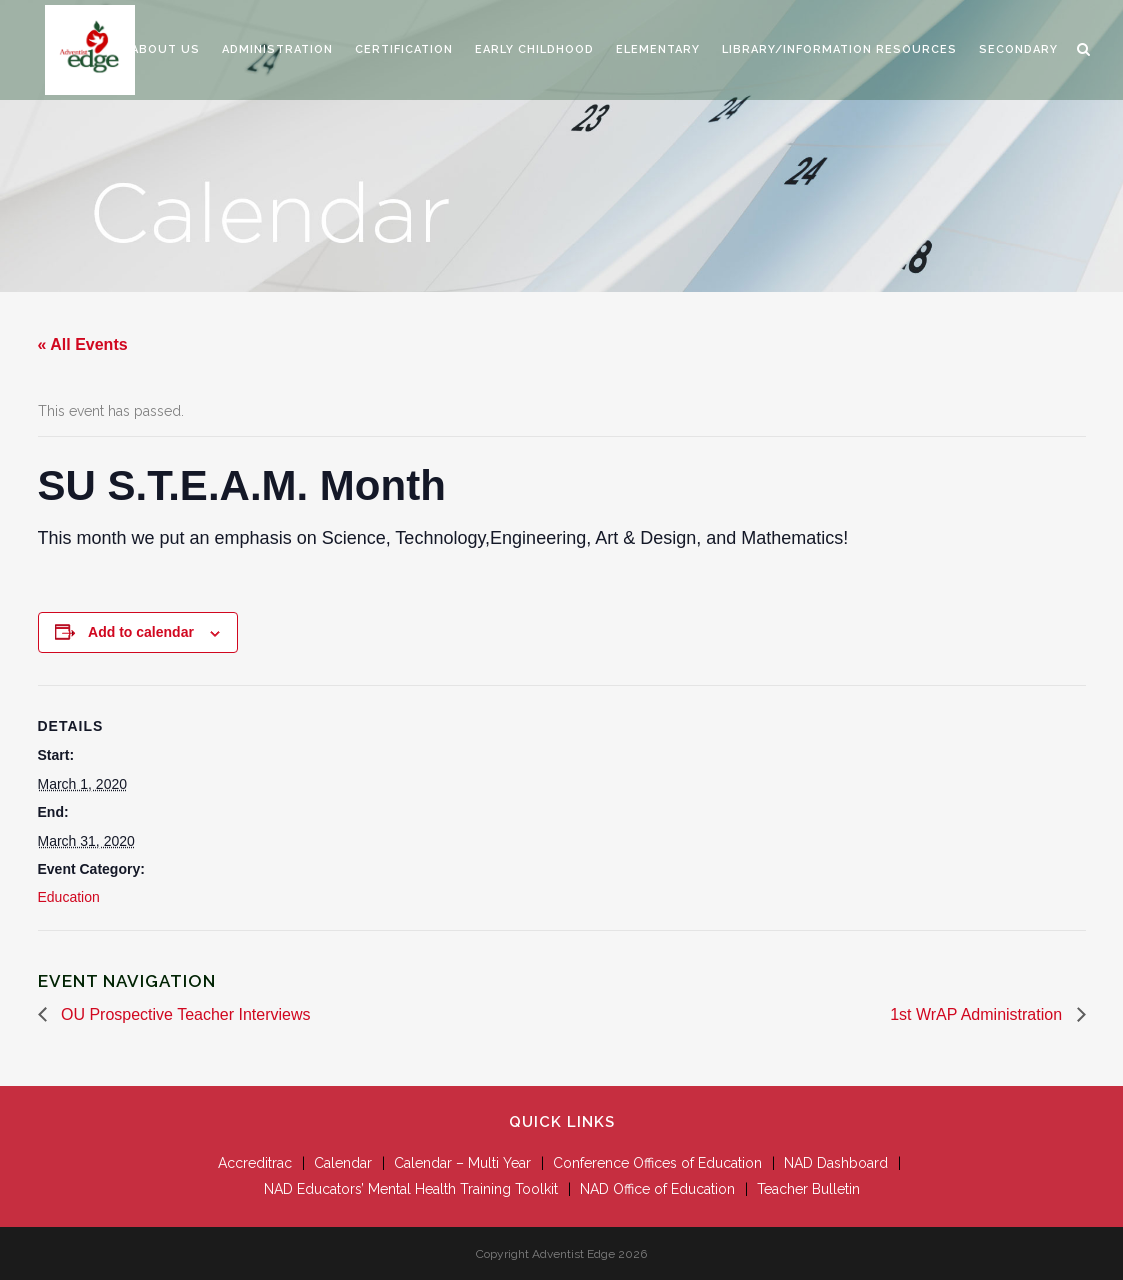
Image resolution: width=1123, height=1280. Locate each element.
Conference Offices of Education (657, 1163)
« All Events (83, 344)
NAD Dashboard (836, 1163)
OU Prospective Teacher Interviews (184, 1014)
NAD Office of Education (657, 1189)
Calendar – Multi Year (462, 1163)
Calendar (343, 1163)
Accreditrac (255, 1163)
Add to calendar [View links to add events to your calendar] (141, 632)
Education (69, 897)
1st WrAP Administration (978, 1014)
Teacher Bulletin (808, 1189)
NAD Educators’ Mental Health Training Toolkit (411, 1189)
